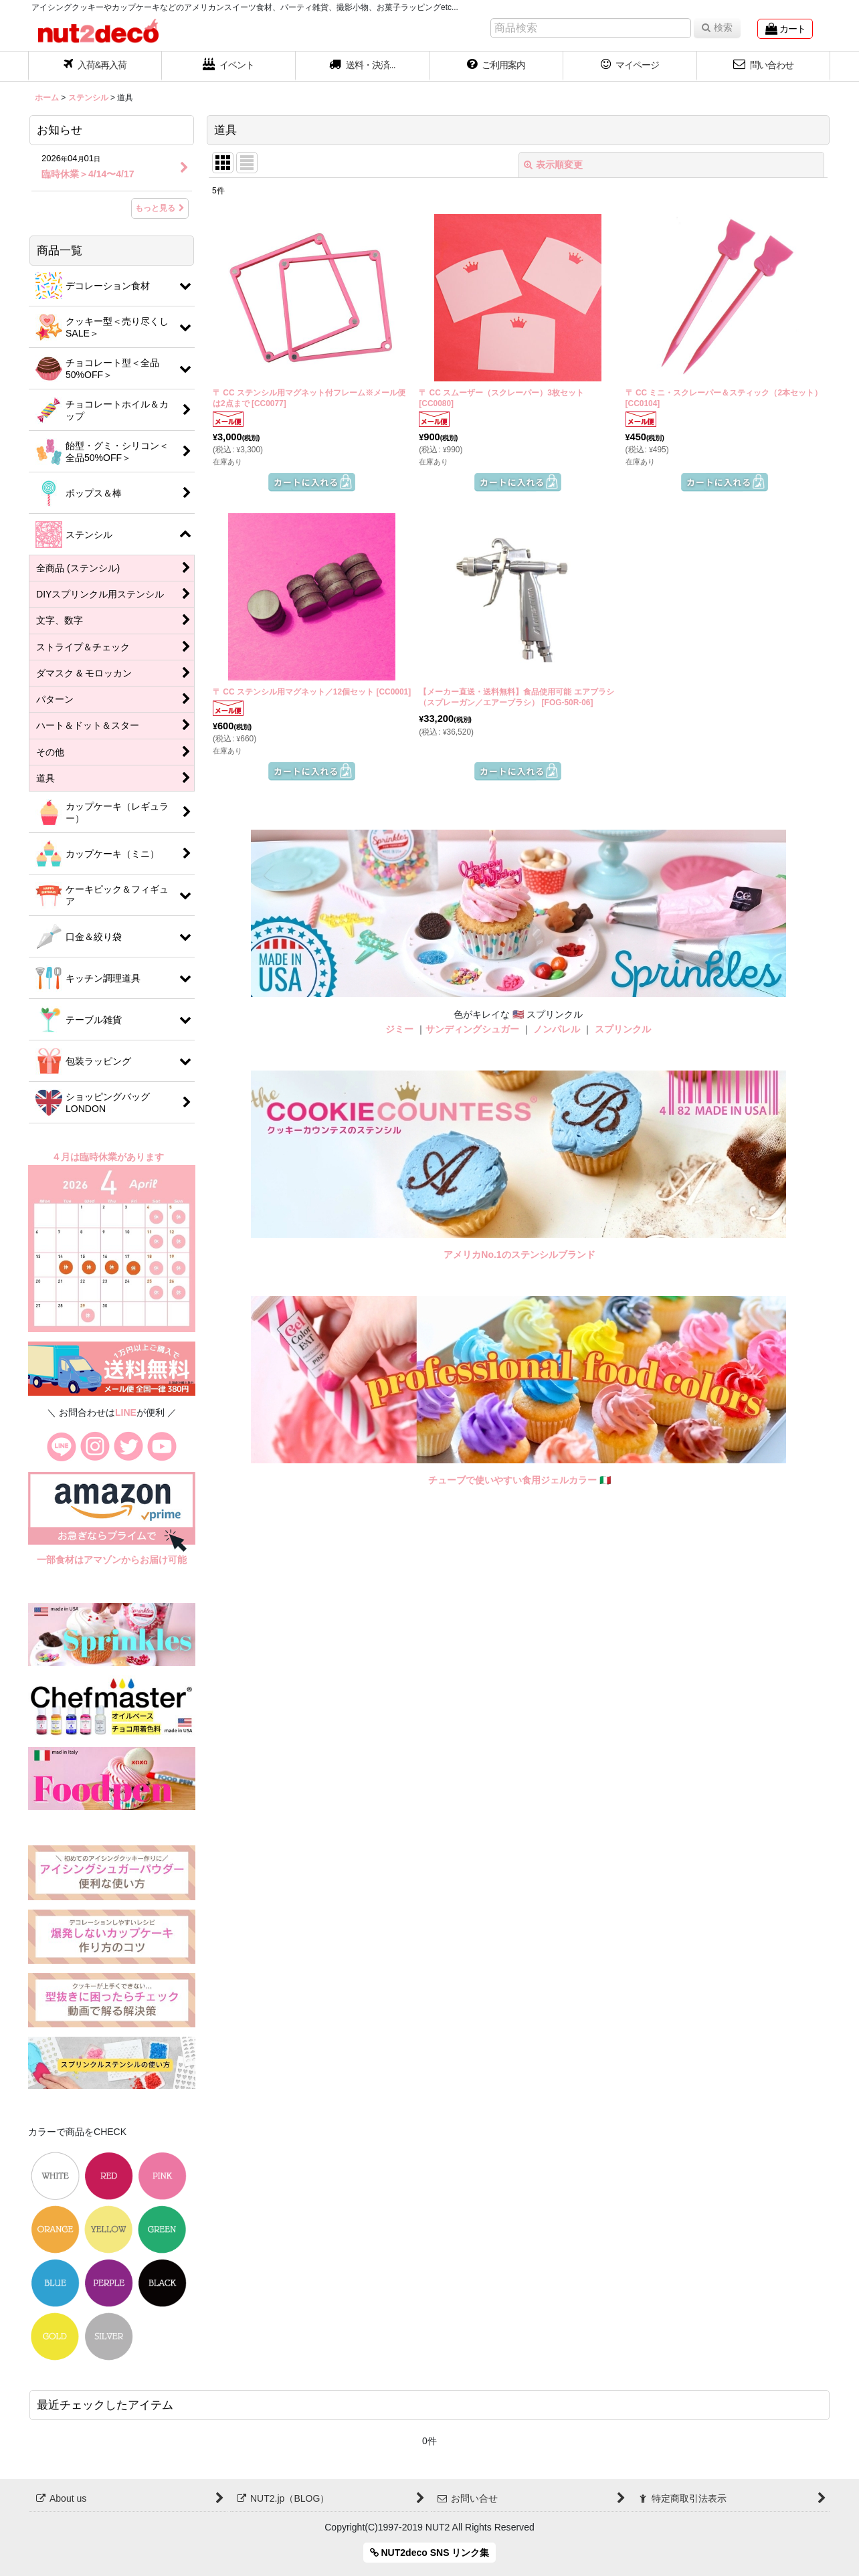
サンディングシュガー (472, 1029)
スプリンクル (623, 1029)
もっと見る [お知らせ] (160, 208)
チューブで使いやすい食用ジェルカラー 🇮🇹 (519, 1480)
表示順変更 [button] (553, 164)
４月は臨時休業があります (109, 1157)
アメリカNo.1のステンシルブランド (519, 1254)
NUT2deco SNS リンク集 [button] (430, 2552)
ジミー (399, 1029)
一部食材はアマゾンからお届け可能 (112, 1559)
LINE (125, 1412)
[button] (363, 66)
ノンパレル (556, 1029)
